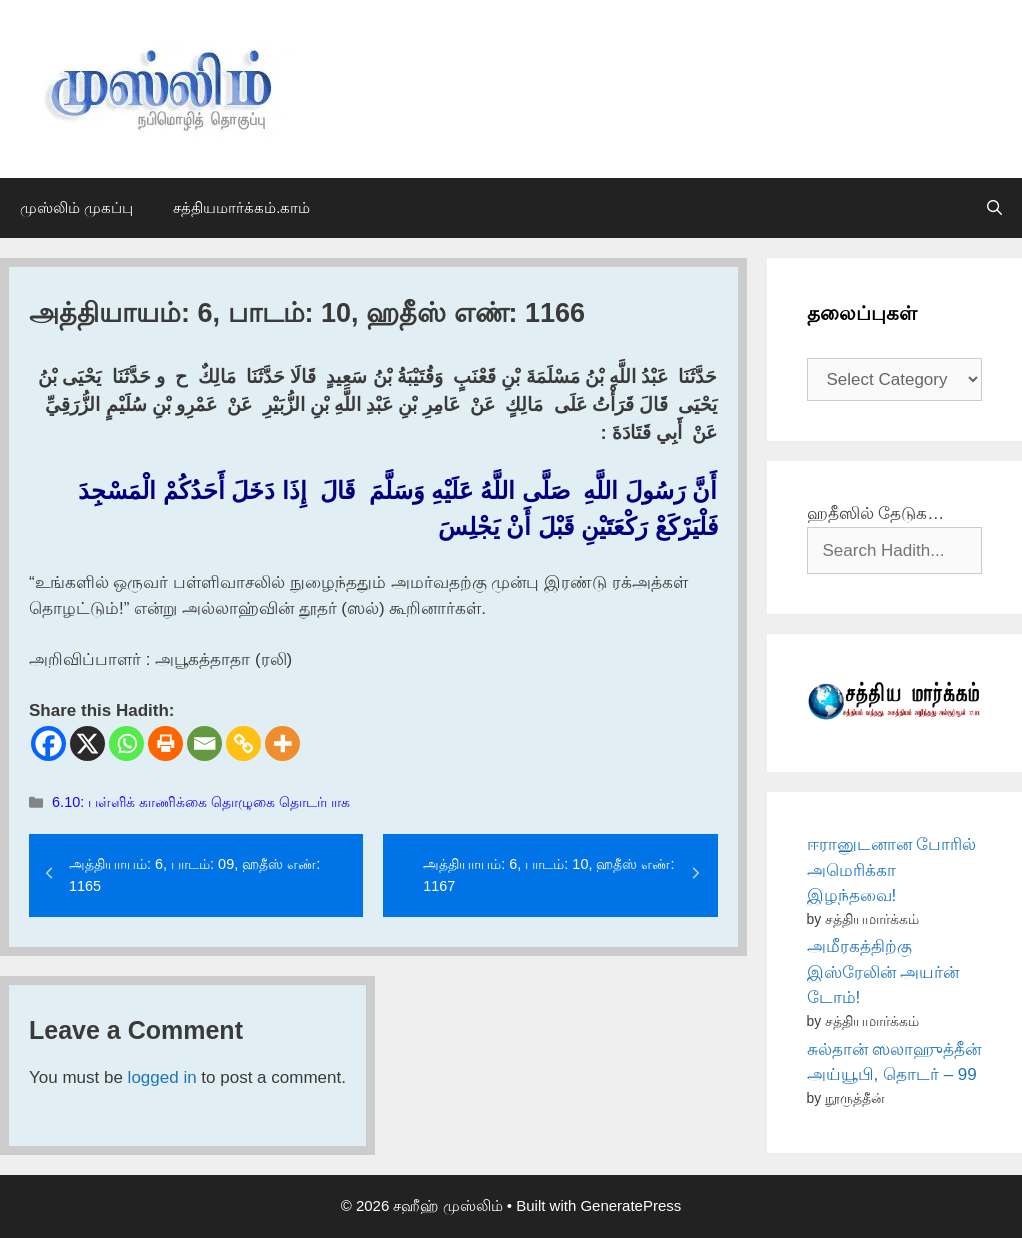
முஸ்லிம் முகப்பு (76, 207)
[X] (87, 743)
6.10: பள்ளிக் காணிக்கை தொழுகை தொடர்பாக (201, 802)
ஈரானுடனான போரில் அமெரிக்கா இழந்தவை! (892, 870)
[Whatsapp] (126, 743)
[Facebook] (48, 743)
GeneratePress (630, 1205)
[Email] (204, 743)
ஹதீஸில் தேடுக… (876, 513)
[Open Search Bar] (994, 208)
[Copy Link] (243, 743)
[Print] (165, 743)
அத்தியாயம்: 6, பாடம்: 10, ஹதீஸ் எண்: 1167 (548, 875)
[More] (282, 743)
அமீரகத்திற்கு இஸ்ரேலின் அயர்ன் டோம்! (883, 972)
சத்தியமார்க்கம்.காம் (241, 207)
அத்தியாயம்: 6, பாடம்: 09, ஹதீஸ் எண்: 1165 (194, 875)
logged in (162, 1077)
